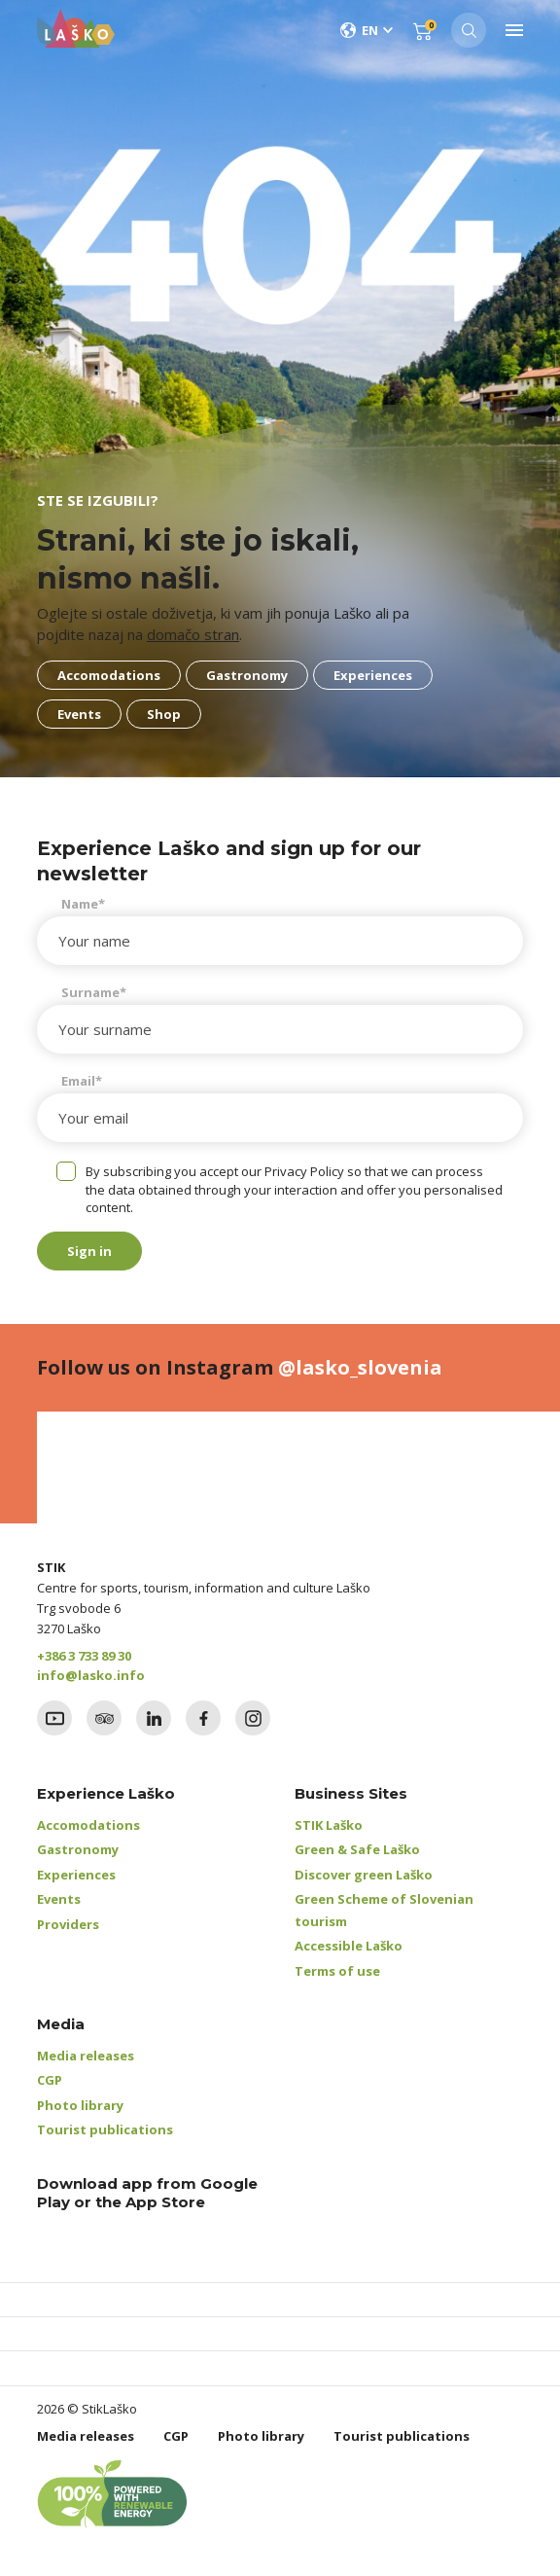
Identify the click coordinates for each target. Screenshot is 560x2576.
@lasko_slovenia (360, 1367)
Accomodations (88, 1825)
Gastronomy (78, 1849)
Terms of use (337, 1971)
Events (59, 1899)
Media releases (85, 2055)
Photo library (80, 2105)
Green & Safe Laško (357, 1849)
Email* (81, 1081)
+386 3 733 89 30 (84, 1655)
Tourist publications (105, 2129)
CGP (49, 2080)
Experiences (76, 1874)
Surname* (93, 992)
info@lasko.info (91, 1675)
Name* (83, 904)
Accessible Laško (348, 1945)
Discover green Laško (364, 1874)
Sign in (89, 1251)
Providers (68, 1924)
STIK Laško (329, 1825)
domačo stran (193, 634)
